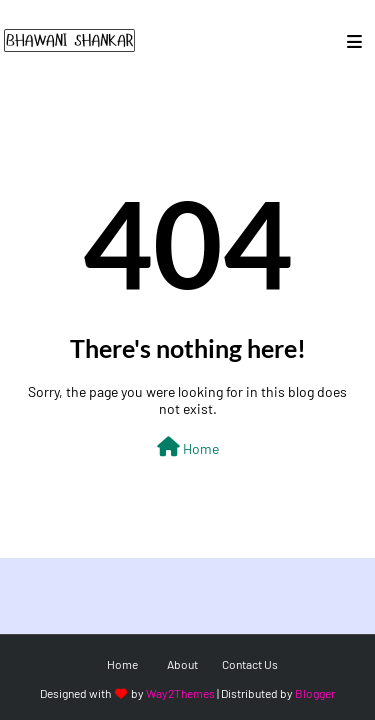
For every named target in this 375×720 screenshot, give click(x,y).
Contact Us (250, 664)
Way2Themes (180, 693)
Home (188, 447)
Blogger (315, 693)
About (182, 664)
